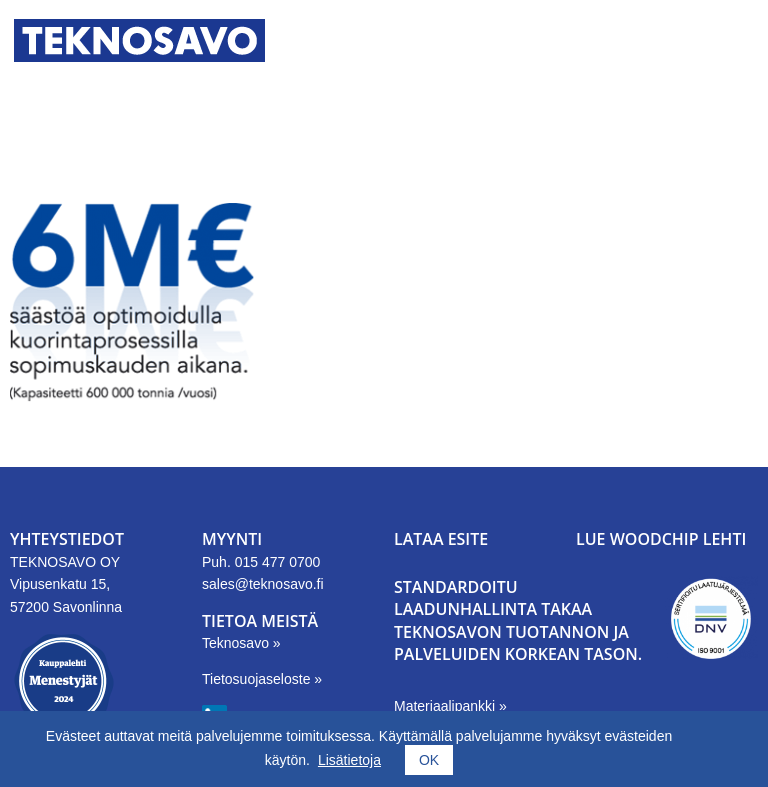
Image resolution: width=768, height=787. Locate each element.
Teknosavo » (241, 643)
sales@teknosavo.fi (263, 584)
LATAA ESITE (441, 539)
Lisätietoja (349, 760)
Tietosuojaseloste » (262, 679)
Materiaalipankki (446, 706)
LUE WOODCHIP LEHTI (661, 539)
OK (429, 760)
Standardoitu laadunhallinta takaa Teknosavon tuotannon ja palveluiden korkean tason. (518, 620)
